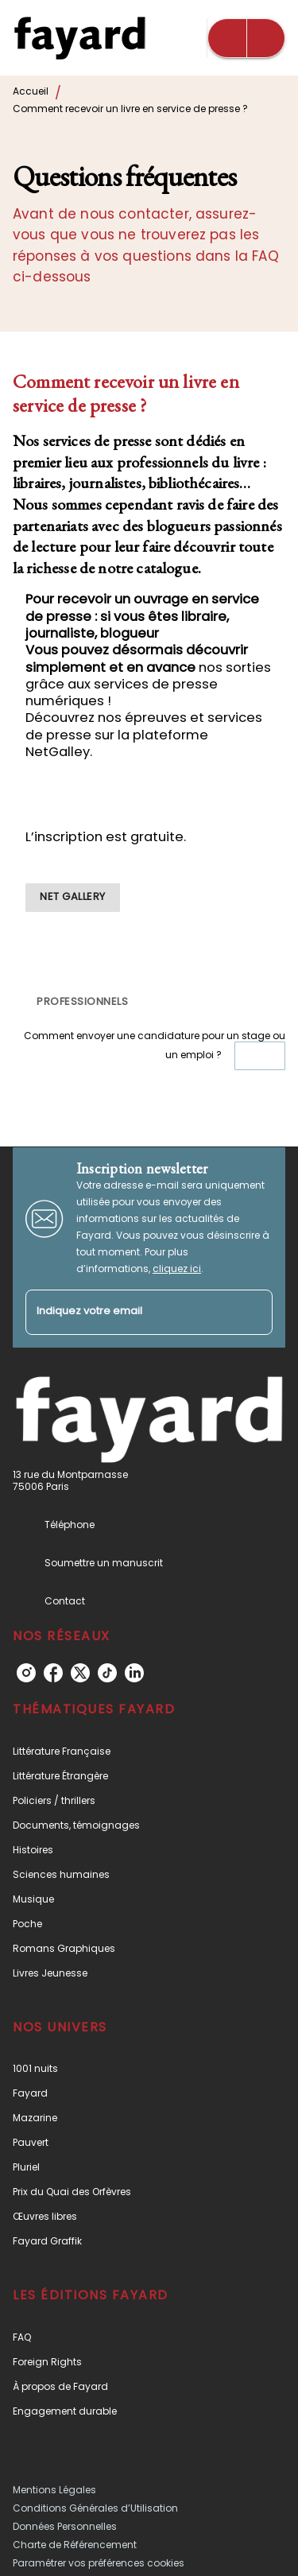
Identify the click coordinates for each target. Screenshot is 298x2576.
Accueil (30, 91)
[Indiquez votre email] (129, 1312)
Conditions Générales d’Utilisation (95, 2508)
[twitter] (80, 1672)
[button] (72, 897)
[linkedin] (134, 1672)
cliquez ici (177, 1268)
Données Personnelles (65, 2526)
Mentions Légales (54, 2489)
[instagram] (26, 1672)
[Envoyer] (253, 1313)
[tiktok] (107, 1672)
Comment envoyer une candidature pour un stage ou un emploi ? (154, 1050)
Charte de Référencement (75, 2544)
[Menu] (246, 38)
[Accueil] (79, 38)
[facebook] (53, 1672)
